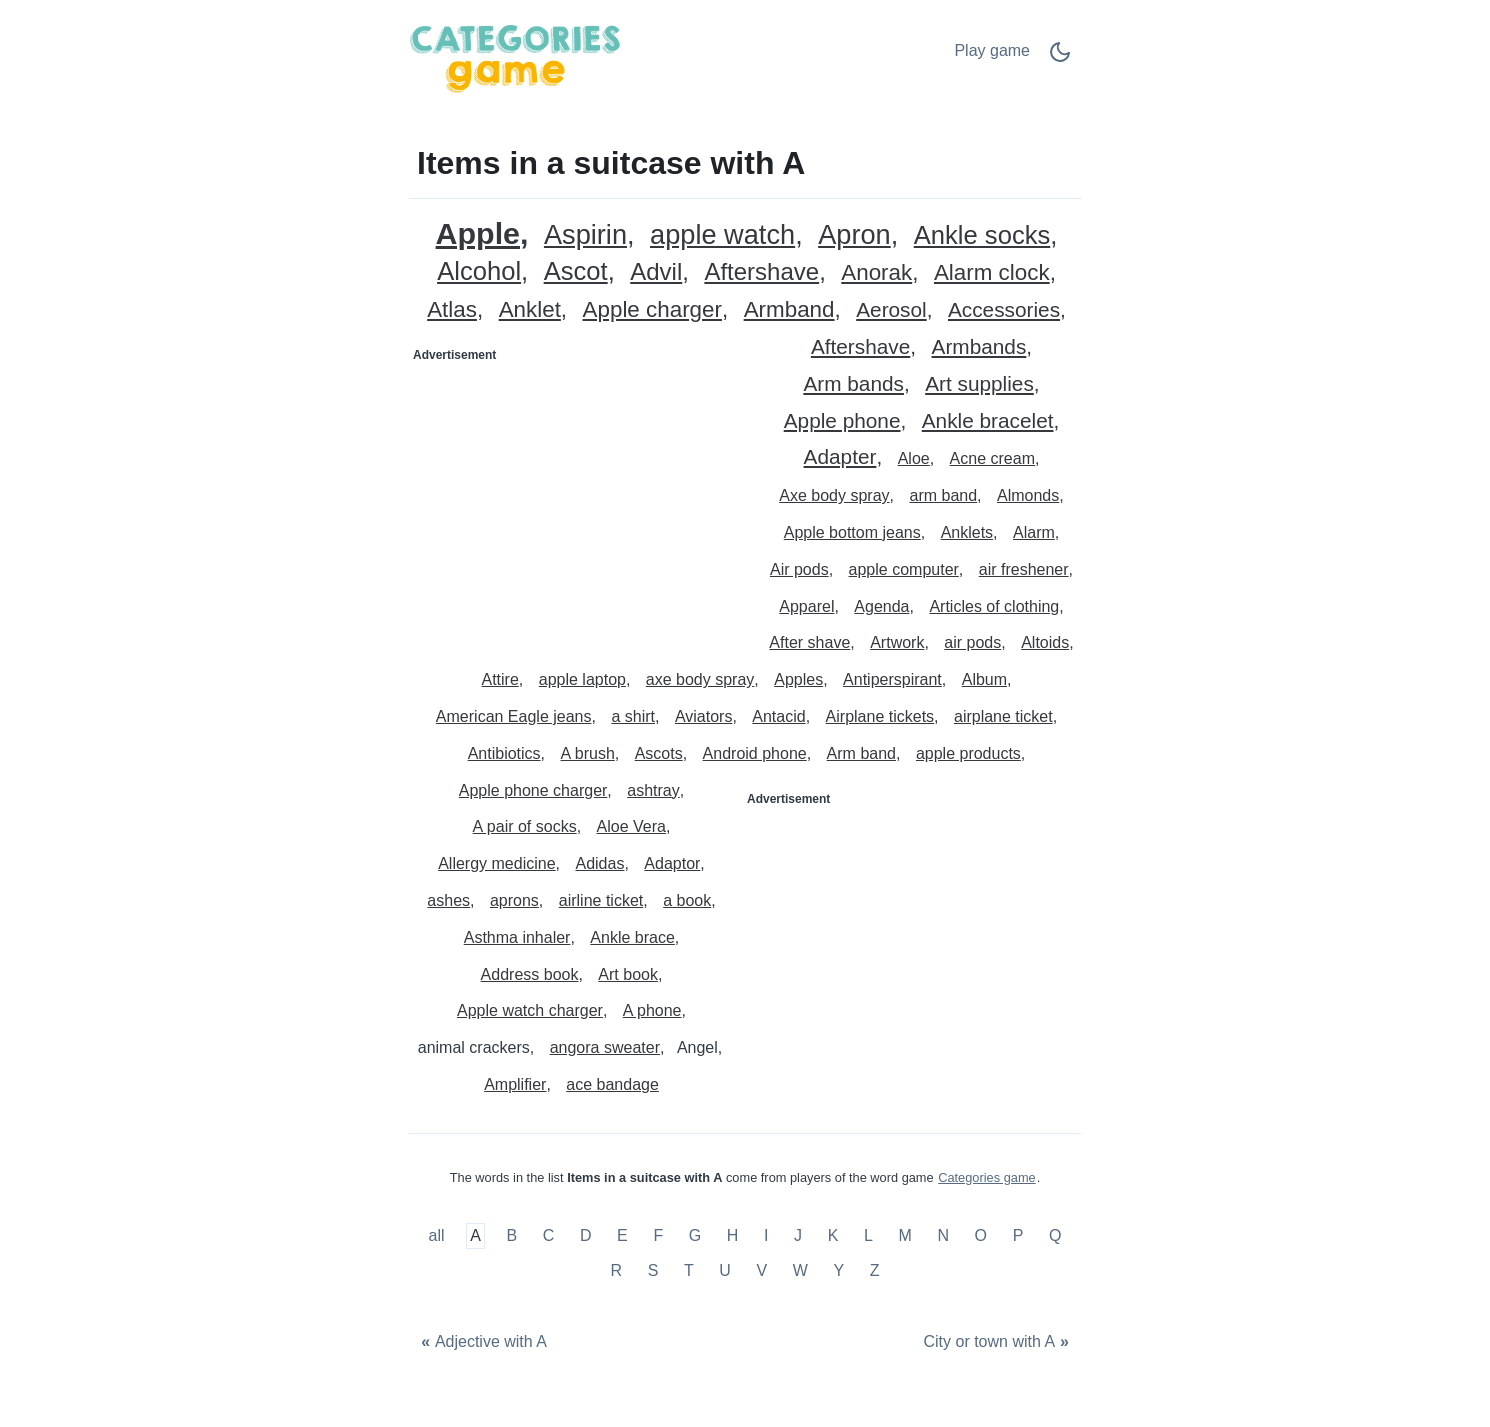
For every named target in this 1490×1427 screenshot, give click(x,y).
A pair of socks (525, 826)
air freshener (1024, 569)
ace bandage (612, 1084)
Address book (530, 974)
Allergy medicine (496, 863)
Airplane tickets (880, 716)
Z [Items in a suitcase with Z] (875, 1271)
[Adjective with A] (481, 1342)
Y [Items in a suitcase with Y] (838, 1271)
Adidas (599, 863)
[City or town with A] (998, 1342)
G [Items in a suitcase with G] (695, 1235)
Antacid (778, 716)
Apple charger (652, 310)
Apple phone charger (533, 790)
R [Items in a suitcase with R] (616, 1271)
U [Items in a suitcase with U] (725, 1271)
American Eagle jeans (514, 716)
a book (687, 900)
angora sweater (605, 1047)
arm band (943, 495)
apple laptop (582, 679)
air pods (972, 642)
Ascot (576, 271)
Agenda (881, 606)
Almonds (1028, 495)
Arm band (861, 753)
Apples (798, 679)
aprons (514, 900)
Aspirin (585, 235)
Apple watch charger (530, 1010)
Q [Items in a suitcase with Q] (1055, 1235)
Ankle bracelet (988, 421)
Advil (656, 272)
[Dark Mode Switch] (1060, 58)
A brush (588, 753)
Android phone (755, 753)
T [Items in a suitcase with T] (689, 1271)
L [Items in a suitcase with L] (868, 1235)
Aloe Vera (631, 826)
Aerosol (891, 310)
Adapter (840, 457)
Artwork (897, 642)
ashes (448, 900)
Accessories (1004, 310)
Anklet (530, 310)
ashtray (653, 790)
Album (984, 679)
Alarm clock (992, 273)
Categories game (986, 1177)
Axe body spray (834, 495)
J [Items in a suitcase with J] (798, 1235)
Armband (789, 310)
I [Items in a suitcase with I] (766, 1235)
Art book (628, 974)
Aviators (704, 716)
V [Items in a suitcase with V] (761, 1271)
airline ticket (601, 900)
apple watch (722, 235)
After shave (809, 642)
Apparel (806, 606)
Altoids (1045, 642)
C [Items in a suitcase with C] (549, 1235)
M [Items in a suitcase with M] (904, 1235)
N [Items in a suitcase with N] (943, 1235)
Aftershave (761, 272)
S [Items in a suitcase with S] (653, 1271)
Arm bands (853, 384)
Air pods (799, 569)
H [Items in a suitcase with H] (733, 1235)
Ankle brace (632, 937)
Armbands (979, 347)
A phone (652, 1010)
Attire (499, 679)
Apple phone (842, 421)
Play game (992, 50)
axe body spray (700, 679)
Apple (478, 233)
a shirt (633, 716)
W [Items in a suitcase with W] (800, 1271)
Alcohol (479, 271)
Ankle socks (982, 235)
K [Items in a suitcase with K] (833, 1235)
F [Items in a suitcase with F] (658, 1235)
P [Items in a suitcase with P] (1018, 1235)
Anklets (967, 532)
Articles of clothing (994, 606)
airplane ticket (1003, 716)
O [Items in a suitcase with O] (981, 1235)
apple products (968, 753)
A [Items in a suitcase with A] (475, 1235)
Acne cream (992, 458)
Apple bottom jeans (852, 532)
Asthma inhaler (517, 937)
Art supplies (979, 384)
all (439, 1235)
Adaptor (672, 863)
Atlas (452, 310)
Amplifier (515, 1084)
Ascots (659, 753)
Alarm (1034, 532)
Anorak (876, 273)
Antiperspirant (892, 679)
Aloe (914, 458)
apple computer (904, 569)
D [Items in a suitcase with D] (586, 1235)
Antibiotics (504, 753)
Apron (854, 235)
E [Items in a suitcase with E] (622, 1235)
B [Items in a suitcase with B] (511, 1235)
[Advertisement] (578, 496)
